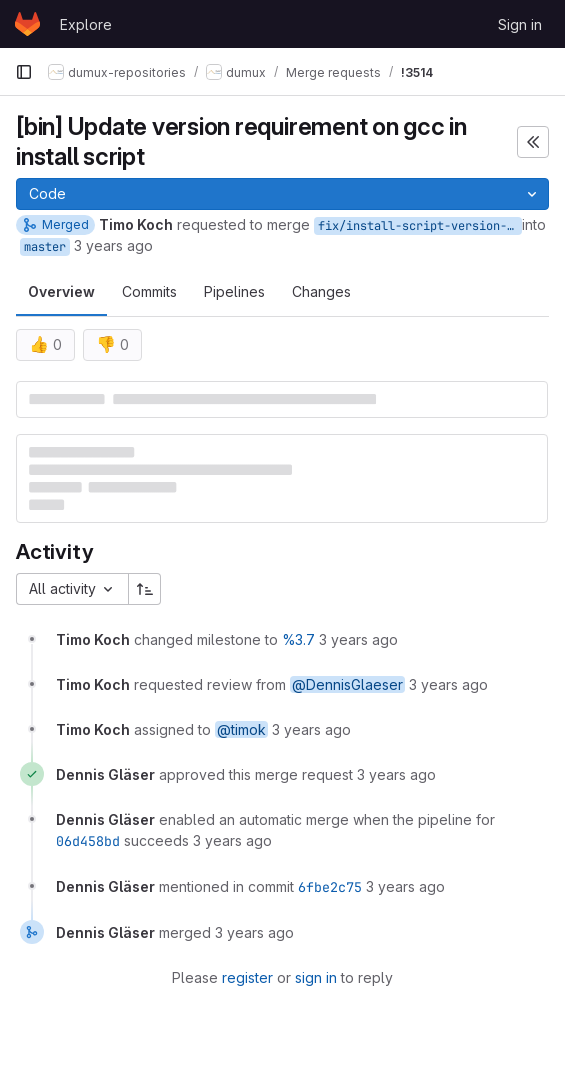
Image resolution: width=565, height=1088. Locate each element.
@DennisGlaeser (347, 684)
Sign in (520, 24)
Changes (321, 291)
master (45, 247)
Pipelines (234, 291)
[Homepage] (27, 24)
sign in (316, 977)
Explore (86, 24)
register (247, 977)
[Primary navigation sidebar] (24, 72)
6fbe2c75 (330, 887)
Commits (149, 291)
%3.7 (298, 639)
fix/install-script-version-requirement (420, 226)
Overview (61, 291)
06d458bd (88, 841)
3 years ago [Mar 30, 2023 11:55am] (113, 245)
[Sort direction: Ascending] (145, 589)
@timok (241, 729)
